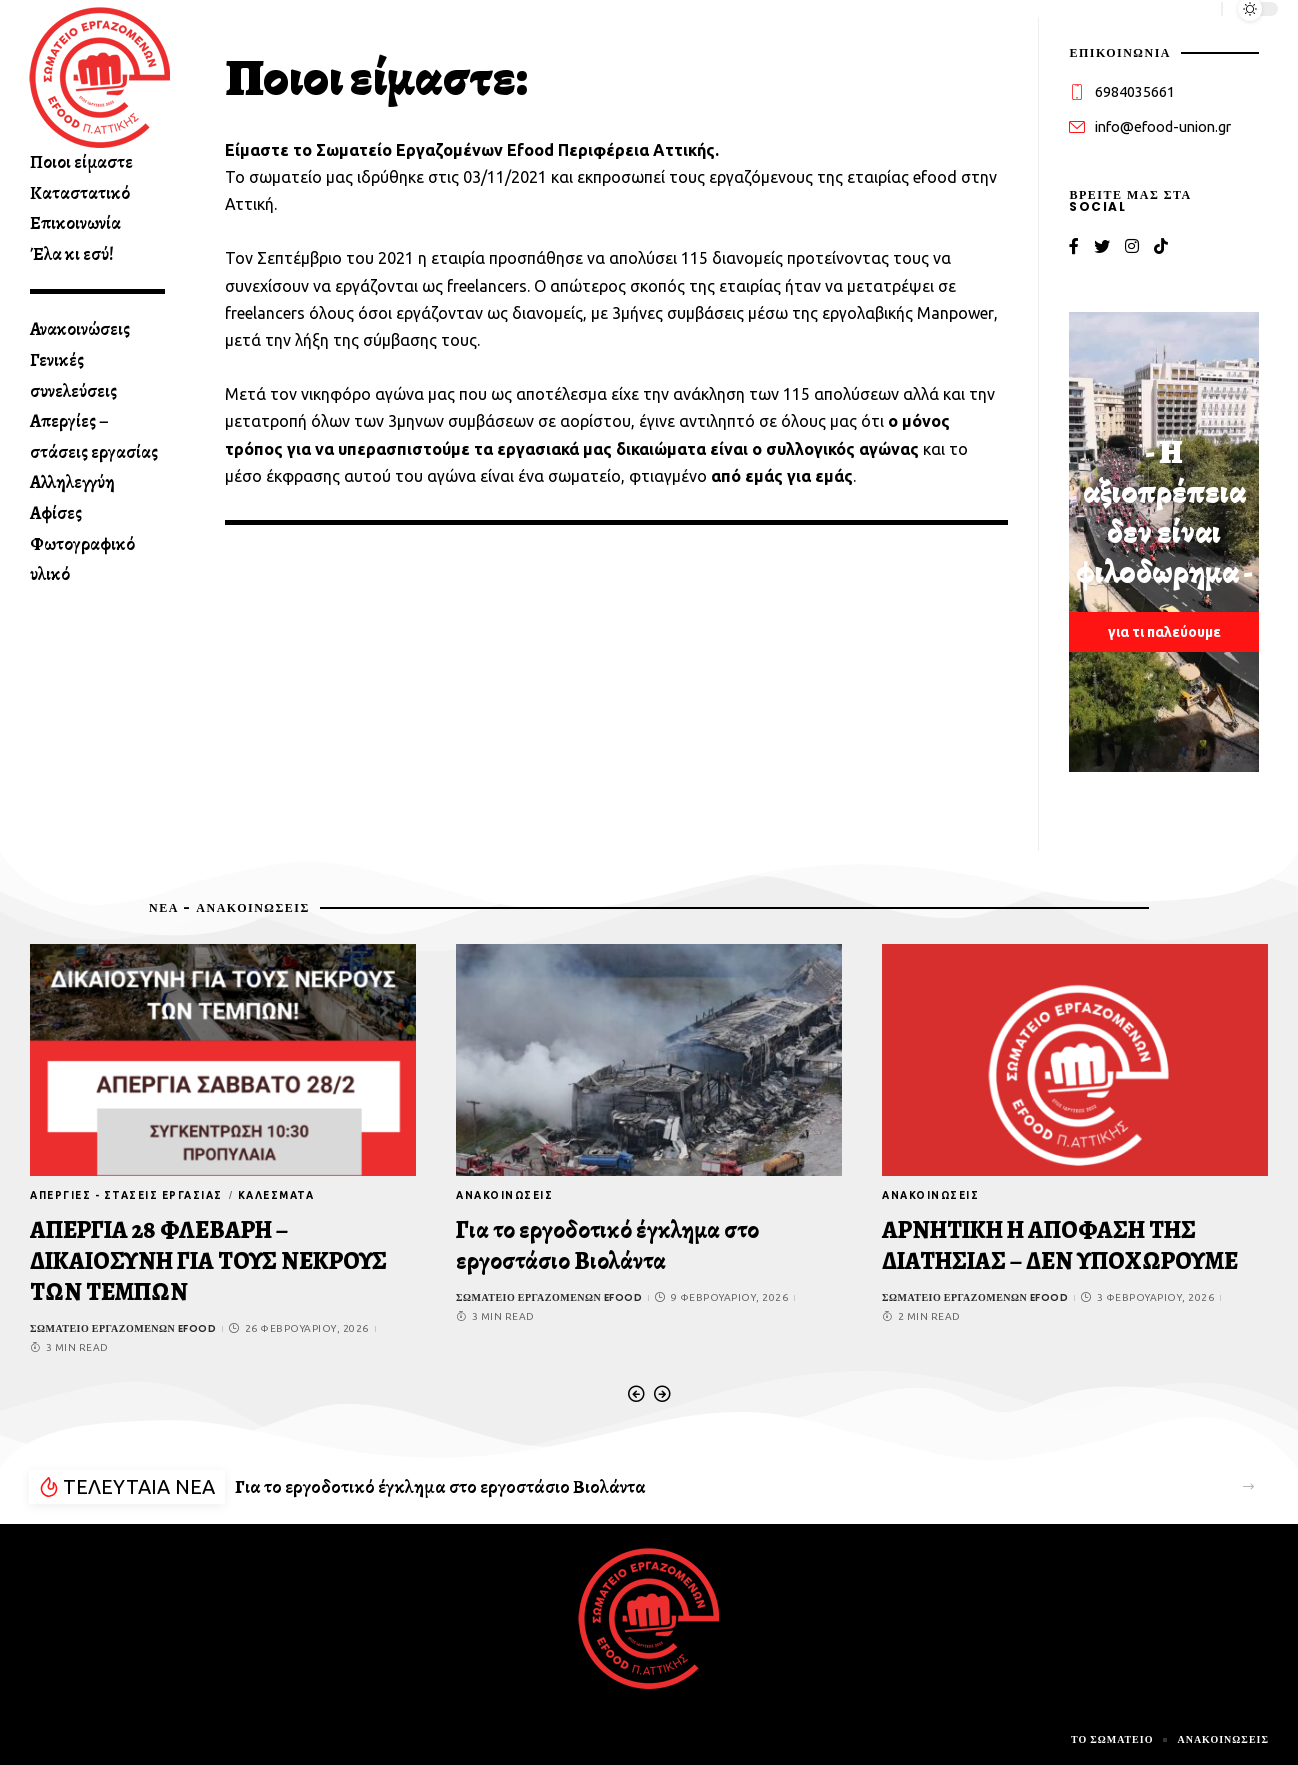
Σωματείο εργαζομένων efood (123, 1328)
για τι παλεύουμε (1164, 632)
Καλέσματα (276, 1195)
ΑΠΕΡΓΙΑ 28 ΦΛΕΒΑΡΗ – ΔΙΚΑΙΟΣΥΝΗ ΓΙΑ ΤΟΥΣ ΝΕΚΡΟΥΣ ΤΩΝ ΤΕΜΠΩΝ (208, 1261)
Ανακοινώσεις (504, 1195)
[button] (636, 1394)
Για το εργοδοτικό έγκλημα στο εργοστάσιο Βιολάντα (607, 1245)
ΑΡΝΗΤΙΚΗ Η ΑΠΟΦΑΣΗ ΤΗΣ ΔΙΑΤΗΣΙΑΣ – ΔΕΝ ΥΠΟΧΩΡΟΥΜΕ (1060, 1245)
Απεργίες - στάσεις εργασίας (126, 1195)
